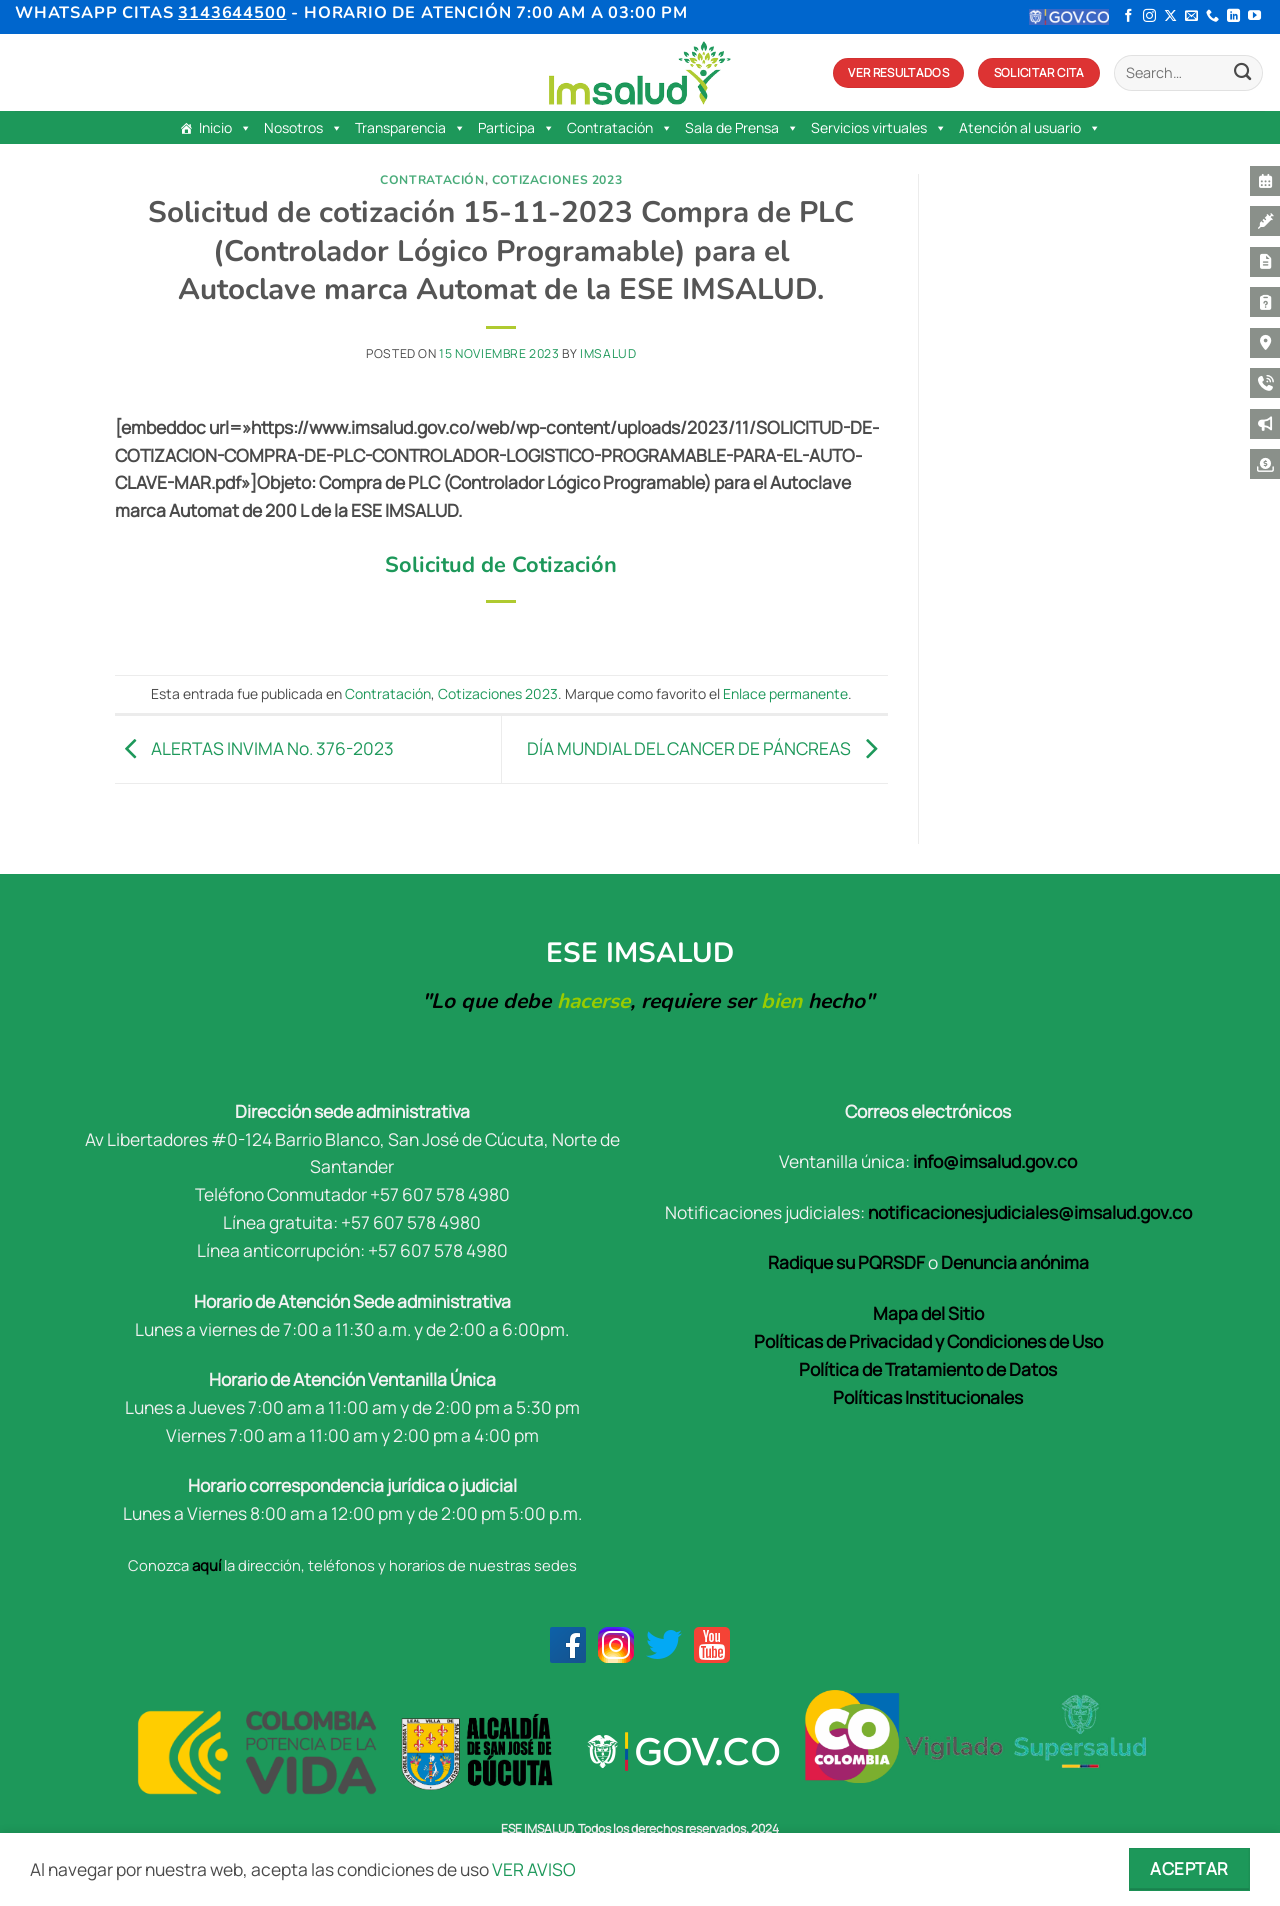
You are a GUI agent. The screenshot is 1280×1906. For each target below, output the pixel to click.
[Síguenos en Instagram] (1149, 16)
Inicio (225, 128)
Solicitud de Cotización (501, 565)
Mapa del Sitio (928, 1313)
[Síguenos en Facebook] (1128, 16)
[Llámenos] (1212, 16)
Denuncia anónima (1015, 1262)
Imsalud (608, 353)
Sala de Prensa (742, 128)
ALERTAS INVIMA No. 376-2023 (254, 747)
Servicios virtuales (879, 128)
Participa (516, 128)
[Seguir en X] (1170, 16)
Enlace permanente (785, 693)
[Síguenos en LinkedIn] (1233, 16)
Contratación (620, 128)
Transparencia (410, 128)
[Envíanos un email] (1191, 16)
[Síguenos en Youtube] (1254, 16)
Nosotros (303, 128)
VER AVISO (534, 1869)
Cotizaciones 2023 (557, 180)
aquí (206, 1565)
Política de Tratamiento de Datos (928, 1369)
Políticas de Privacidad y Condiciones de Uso (928, 1341)
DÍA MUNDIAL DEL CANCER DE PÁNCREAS (707, 747)
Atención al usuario (1030, 128)
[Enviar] (1242, 73)
